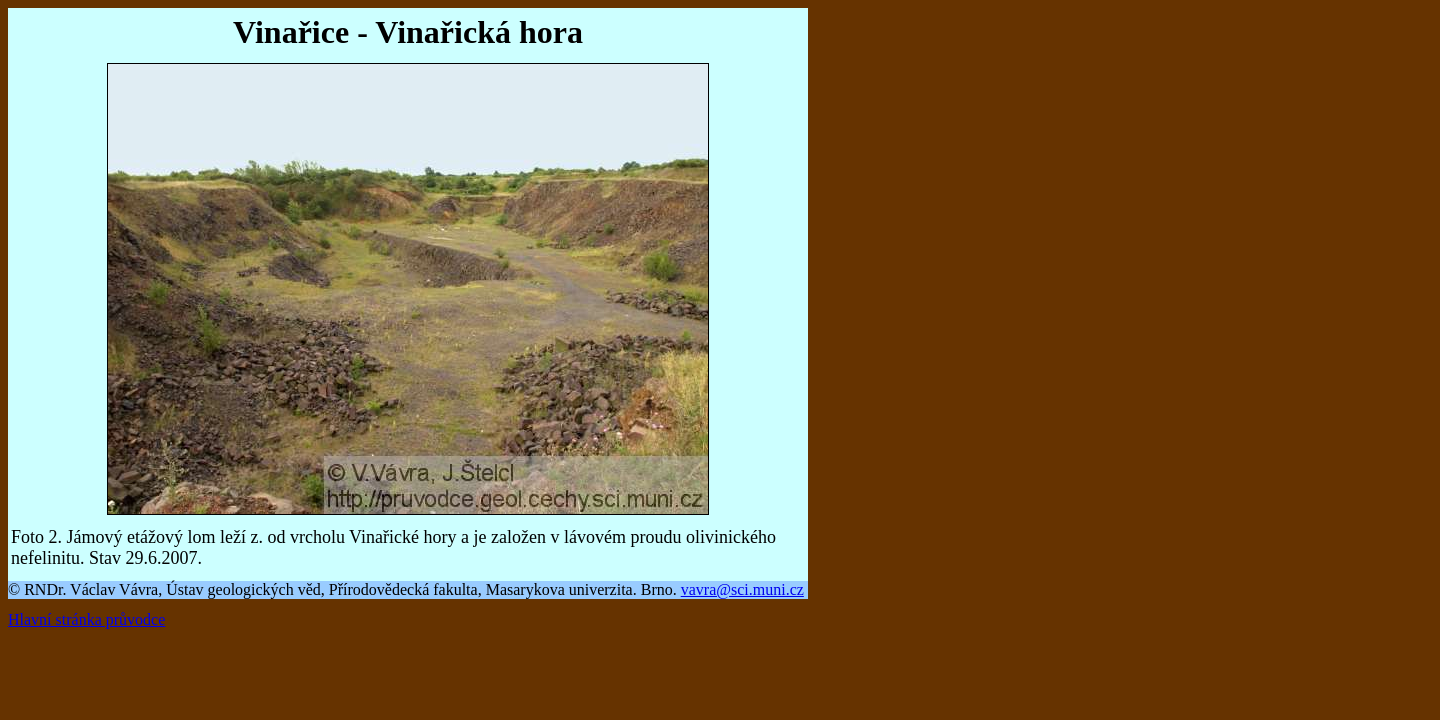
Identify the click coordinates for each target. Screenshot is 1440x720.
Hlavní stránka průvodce (86, 619)
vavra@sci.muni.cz (742, 589)
